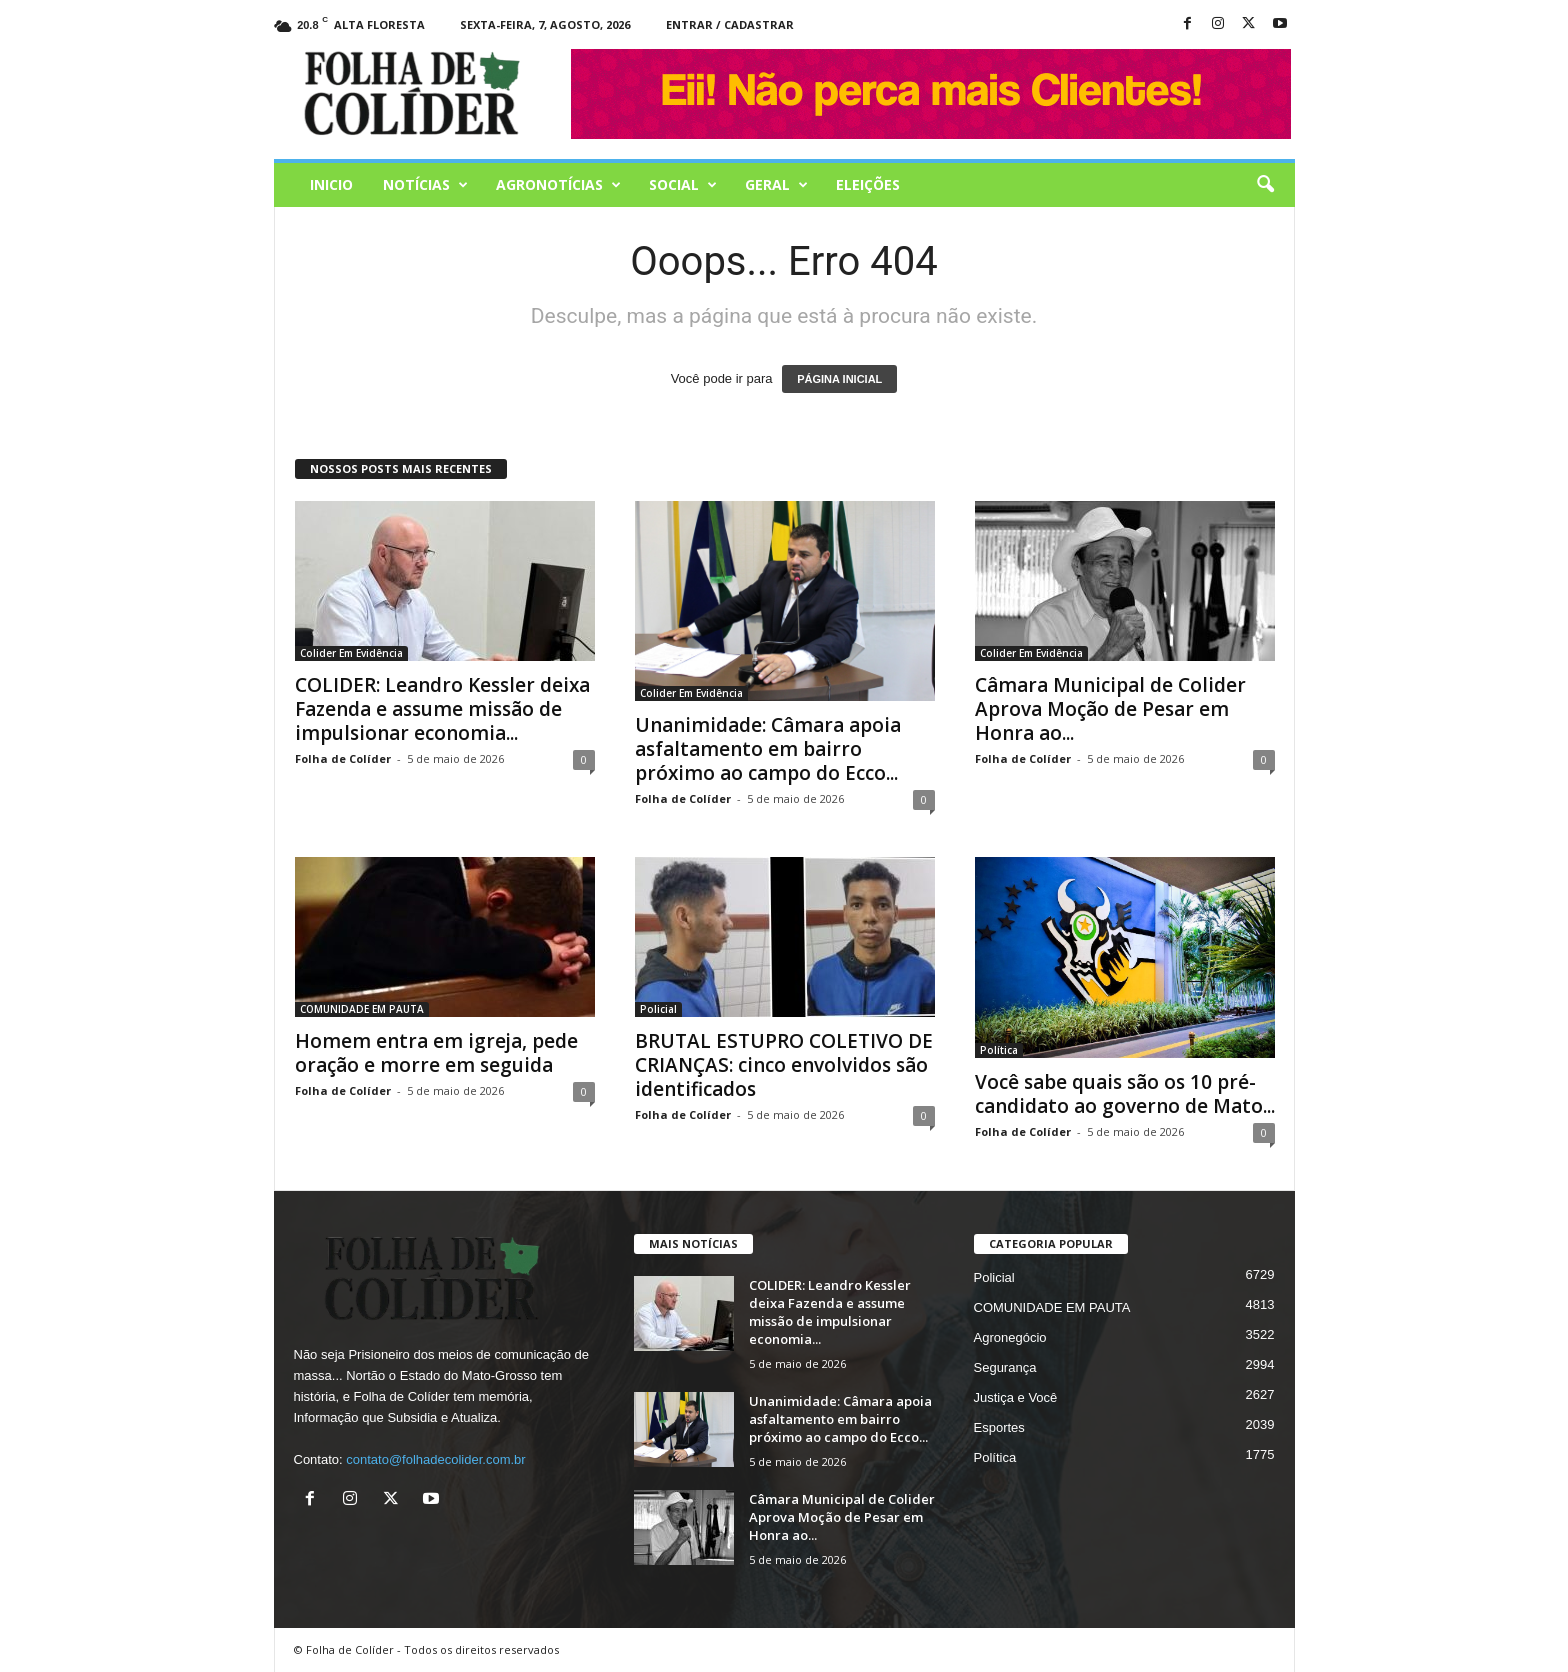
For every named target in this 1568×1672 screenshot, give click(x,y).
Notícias (425, 185)
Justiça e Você (1016, 1397)
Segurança (1005, 1367)
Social (683, 185)
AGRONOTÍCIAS (558, 185)
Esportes (999, 1427)
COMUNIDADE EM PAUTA (362, 1009)
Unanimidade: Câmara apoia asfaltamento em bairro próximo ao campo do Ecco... (768, 749)
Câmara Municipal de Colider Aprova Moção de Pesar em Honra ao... (1110, 709)
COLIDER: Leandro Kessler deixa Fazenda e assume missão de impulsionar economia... (442, 709)
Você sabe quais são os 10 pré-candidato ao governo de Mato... (1125, 1094)
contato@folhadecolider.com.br (435, 1459)
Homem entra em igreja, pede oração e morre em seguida (436, 1053)
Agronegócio (1010, 1337)
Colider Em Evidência (351, 653)
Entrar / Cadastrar (730, 24)
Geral (776, 185)
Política (999, 1050)
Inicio (331, 184)
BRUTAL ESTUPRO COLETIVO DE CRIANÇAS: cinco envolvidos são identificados (784, 1065)
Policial (658, 1009)
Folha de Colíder (343, 758)
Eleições (868, 184)
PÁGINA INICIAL (839, 379)
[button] (1265, 185)
